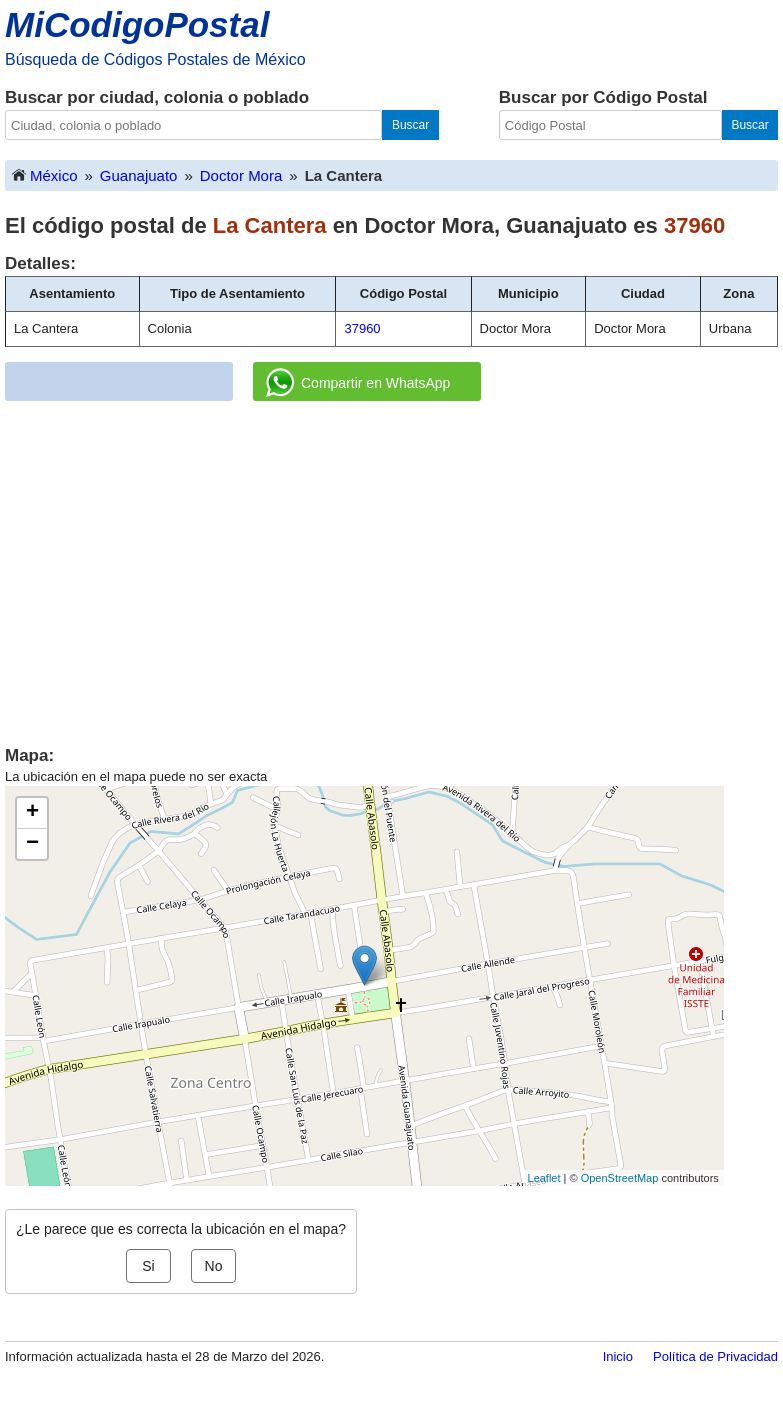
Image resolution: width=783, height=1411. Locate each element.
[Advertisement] (392, 566)
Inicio (618, 1356)
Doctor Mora (241, 175)
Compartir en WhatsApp (358, 383)
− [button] (32, 844)
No (214, 1266)
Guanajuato (139, 175)
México (44, 174)
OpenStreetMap (620, 1178)
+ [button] (32, 813)
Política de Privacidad (715, 1356)
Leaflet (544, 1178)
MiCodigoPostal (137, 24)
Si (148, 1266)
